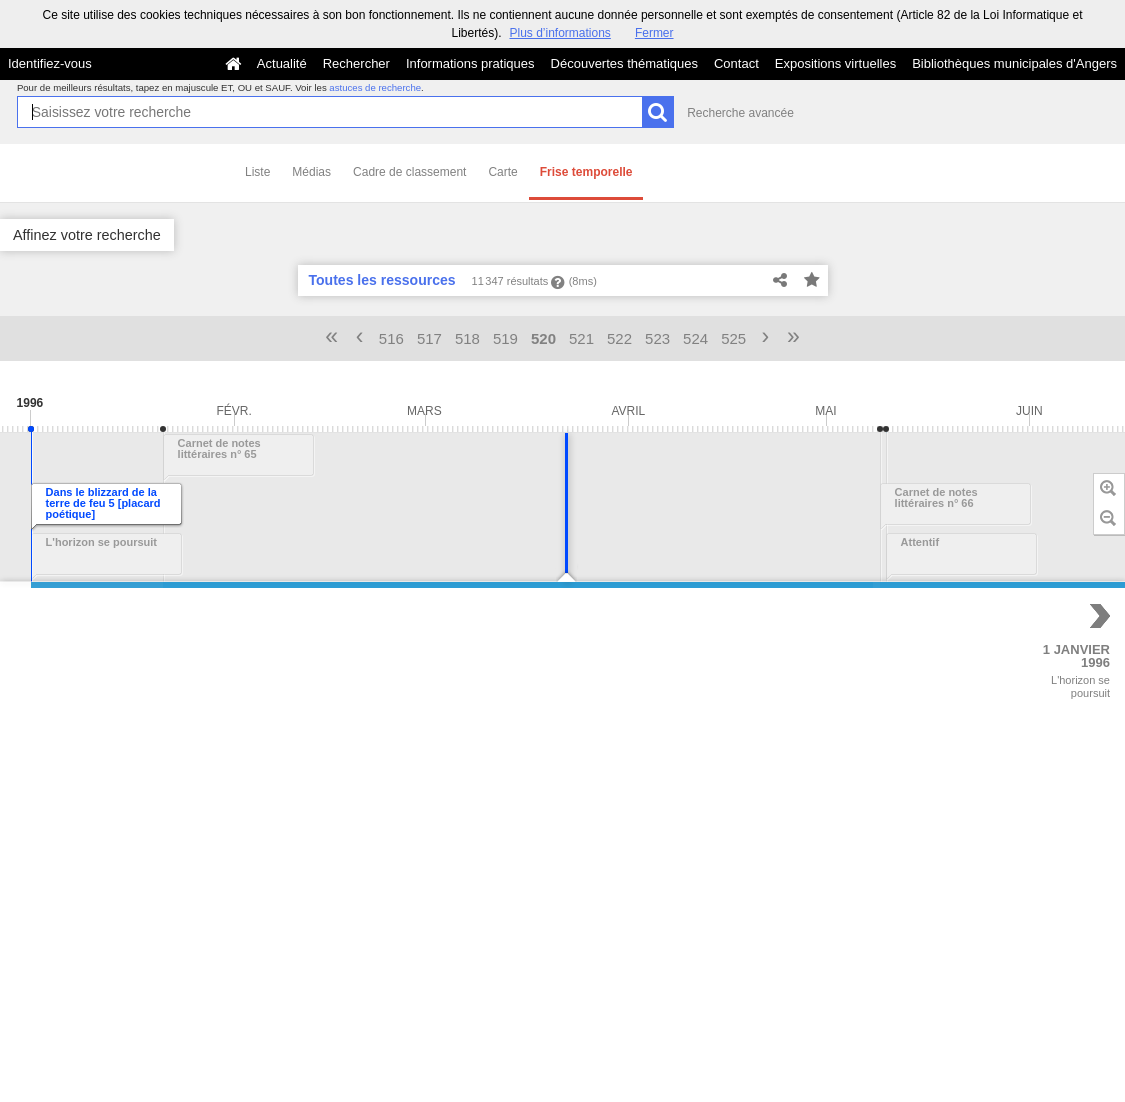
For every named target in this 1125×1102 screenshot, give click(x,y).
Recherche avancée (740, 113)
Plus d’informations (559, 33)
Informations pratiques (470, 63)
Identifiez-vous (50, 63)
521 (581, 338)
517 (429, 338)
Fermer (654, 33)
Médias (311, 172)
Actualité (282, 63)
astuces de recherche (375, 87)
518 (467, 338)
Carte (502, 172)
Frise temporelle (586, 172)
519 (505, 338)
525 (733, 338)
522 (619, 338)
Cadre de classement (409, 172)
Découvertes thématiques (624, 63)
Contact (736, 63)
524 (695, 338)
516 (391, 338)
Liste (257, 172)
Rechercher (356, 63)
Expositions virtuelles (835, 63)
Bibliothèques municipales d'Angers (1014, 63)
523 (657, 338)
